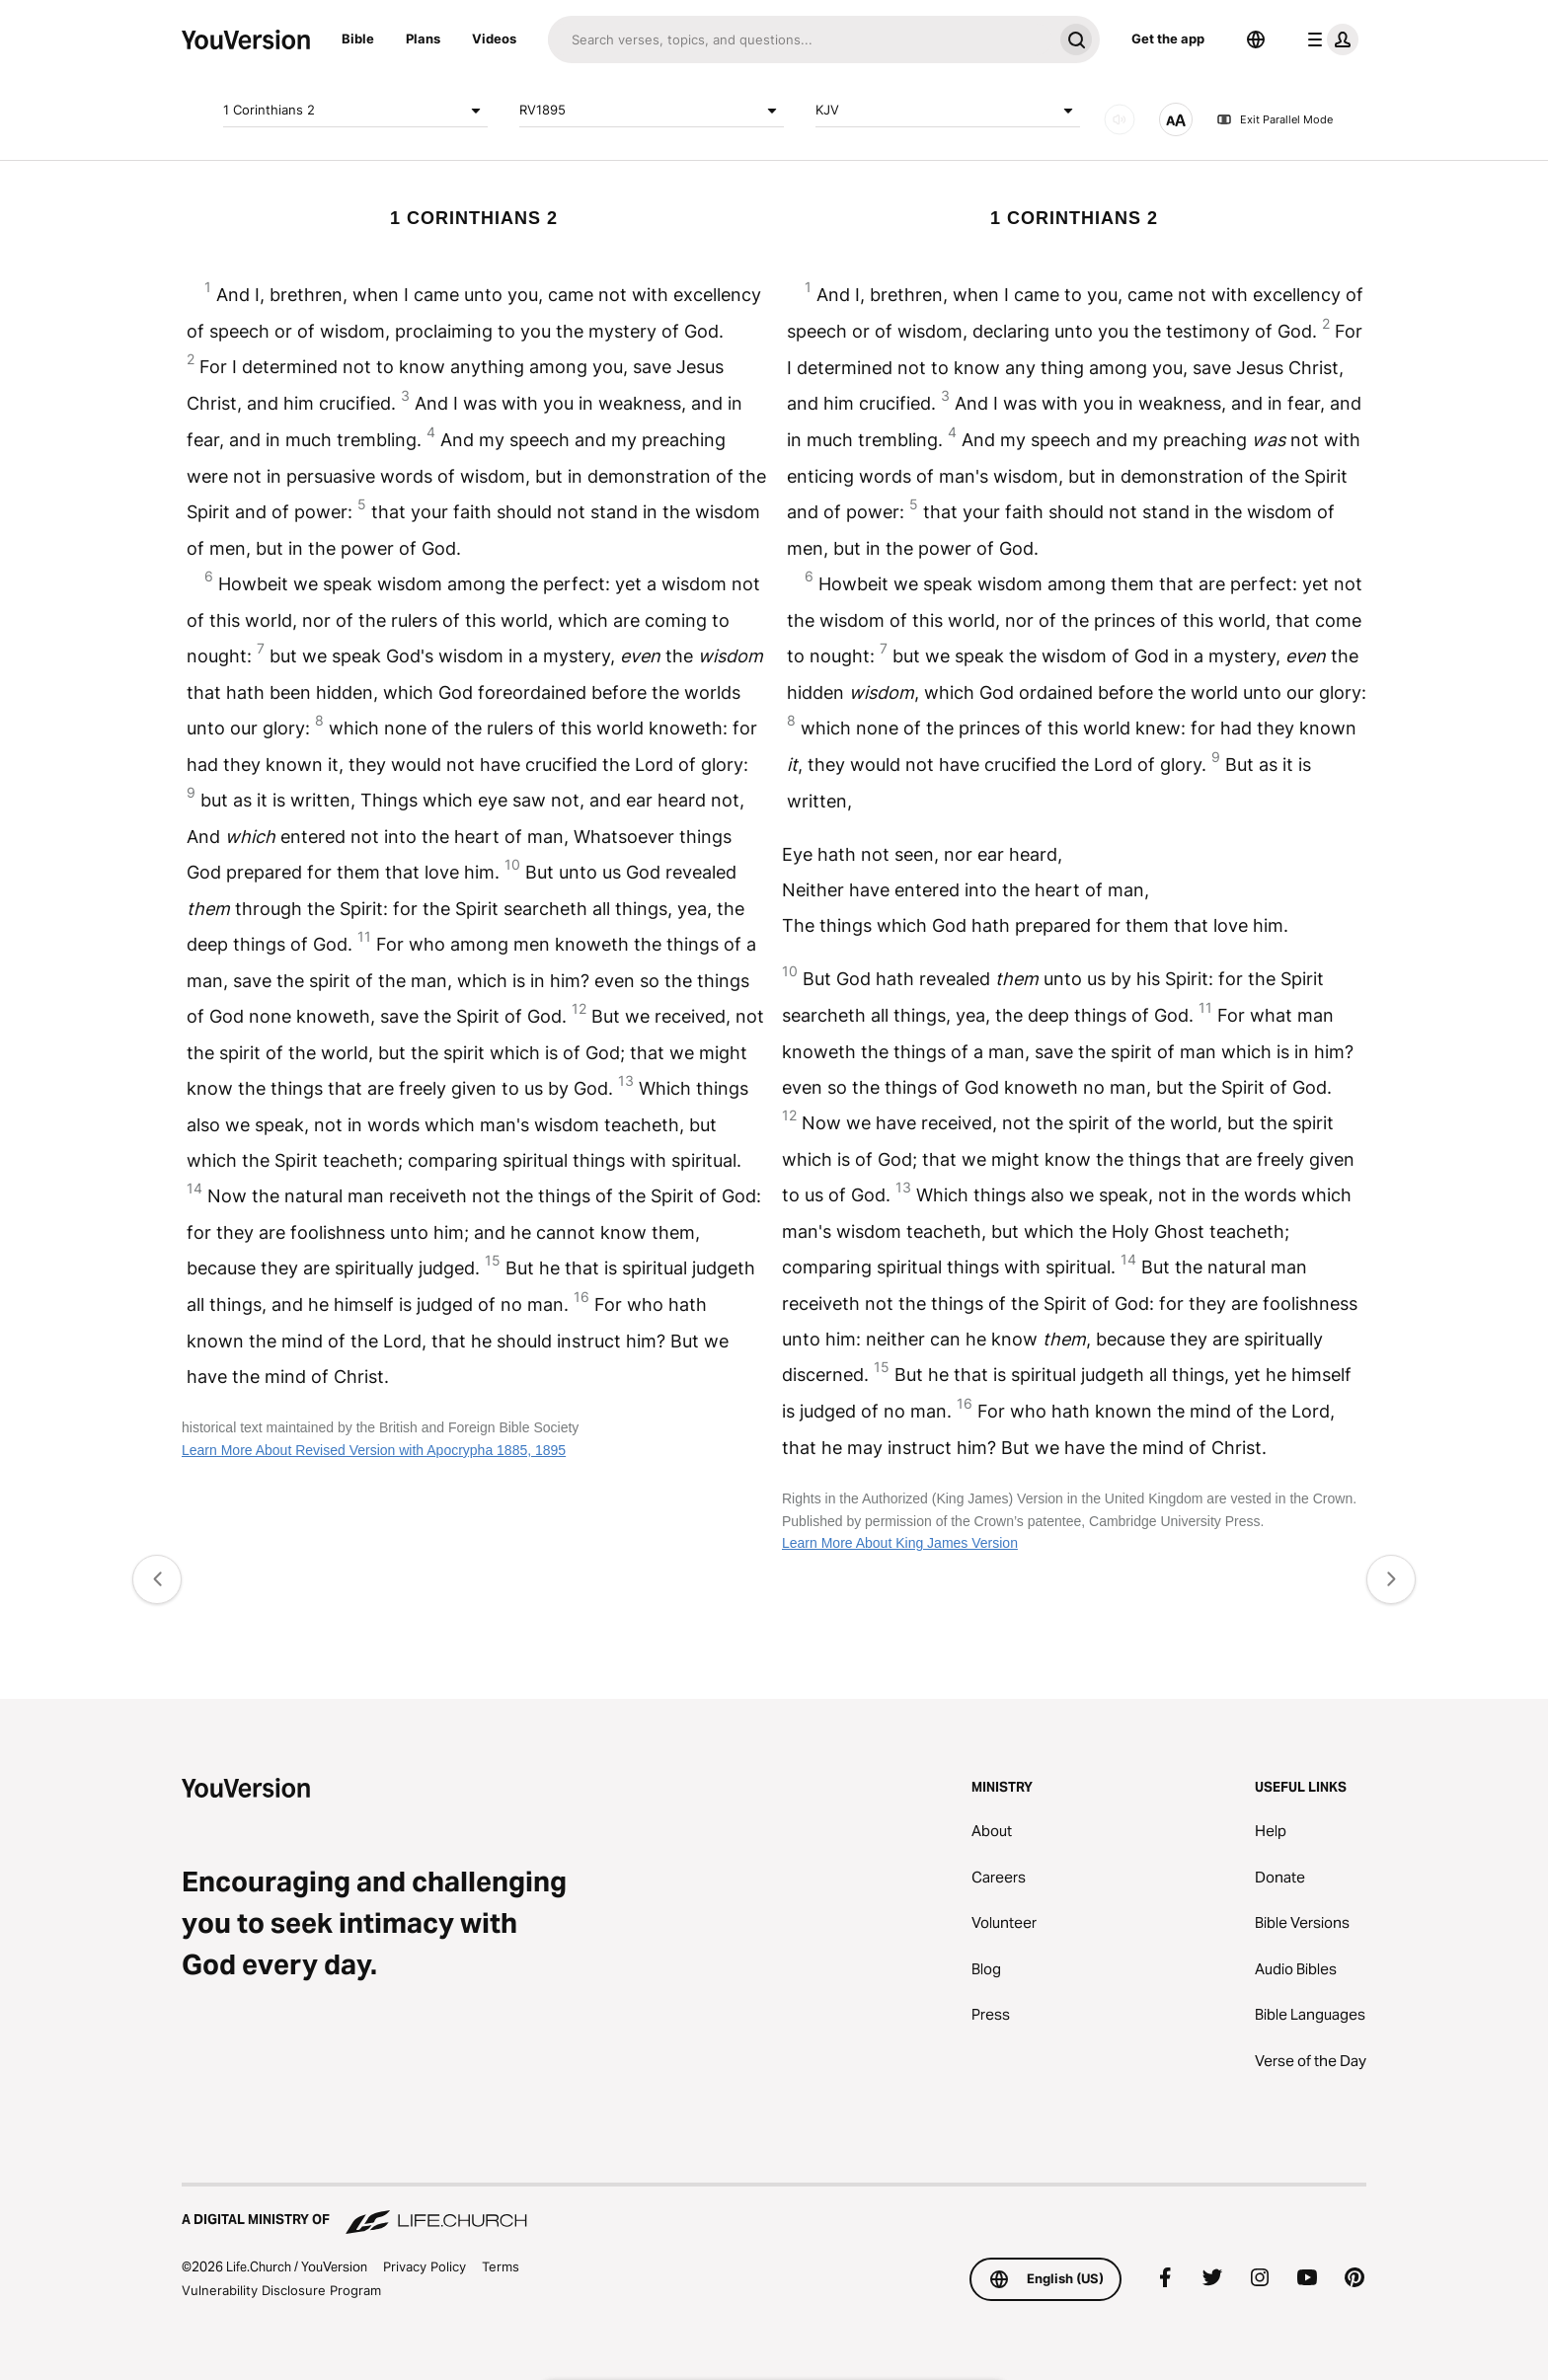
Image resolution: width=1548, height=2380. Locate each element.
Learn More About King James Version (900, 1543)
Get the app (1167, 38)
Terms (500, 2266)
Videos (494, 38)
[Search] (800, 39)
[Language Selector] (1256, 39)
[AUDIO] (1119, 119)
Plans (423, 38)
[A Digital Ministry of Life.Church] (774, 2210)
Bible (358, 38)
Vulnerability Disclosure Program (281, 2290)
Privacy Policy (424, 2266)
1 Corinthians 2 (355, 110)
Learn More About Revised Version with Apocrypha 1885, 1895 (374, 1450)
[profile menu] (1328, 39)
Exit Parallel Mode (1274, 119)
